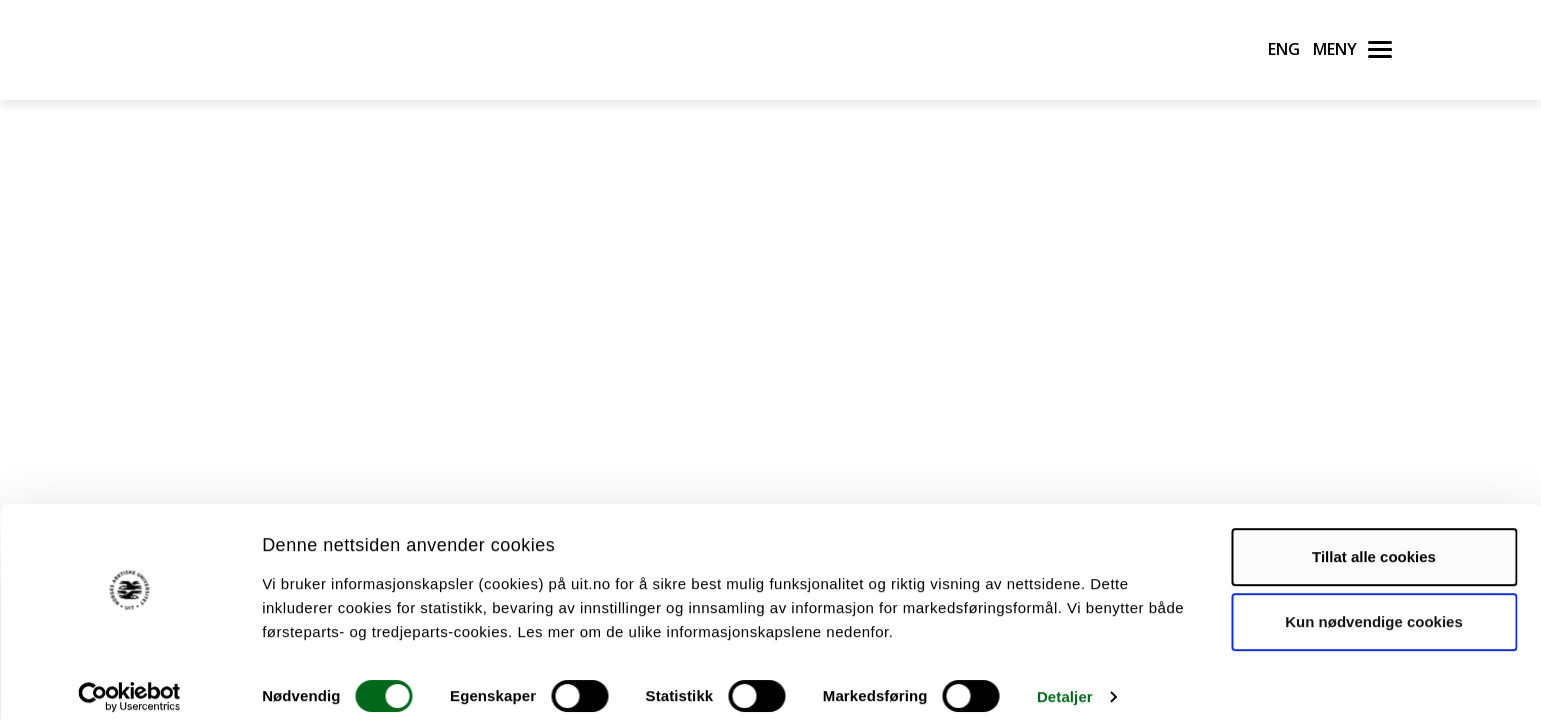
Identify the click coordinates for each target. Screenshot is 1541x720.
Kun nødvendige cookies (1374, 605)
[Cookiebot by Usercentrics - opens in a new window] (129, 681)
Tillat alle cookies (1374, 540)
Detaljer (1065, 680)
